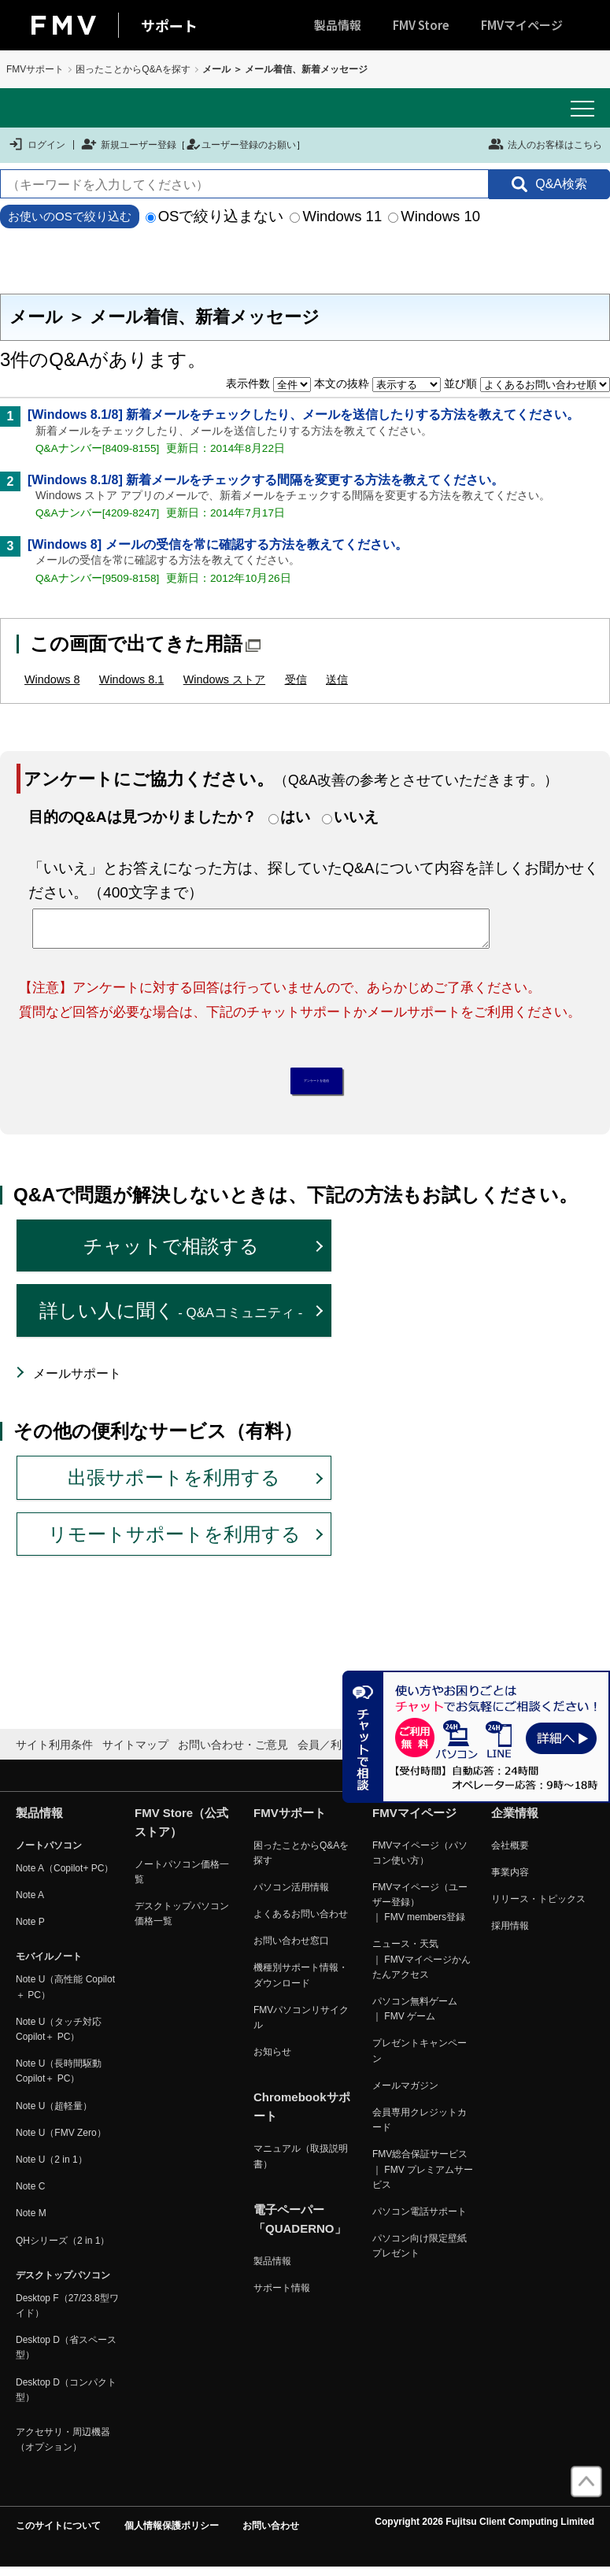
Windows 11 (336, 216)
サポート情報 (281, 2296)
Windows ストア (224, 679)
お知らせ (272, 2060)
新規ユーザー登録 (128, 144)
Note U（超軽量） (54, 2113)
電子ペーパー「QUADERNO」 (299, 2227)
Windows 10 (434, 216)
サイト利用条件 (54, 1753)
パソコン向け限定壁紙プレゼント (419, 2254)
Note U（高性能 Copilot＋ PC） (65, 1995)
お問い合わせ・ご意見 (233, 1753)
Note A (30, 1903)
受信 (296, 679)
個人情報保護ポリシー (171, 2534)
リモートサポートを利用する (174, 1542)
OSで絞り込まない (215, 216)
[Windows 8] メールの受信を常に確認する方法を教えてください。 (218, 544)
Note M (31, 2221)
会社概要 (510, 1853)
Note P (30, 1930)
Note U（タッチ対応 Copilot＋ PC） (59, 2038)
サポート (169, 25)
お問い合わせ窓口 (291, 1949)
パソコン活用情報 (291, 1895)
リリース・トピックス (538, 1907)
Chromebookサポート (301, 2115)
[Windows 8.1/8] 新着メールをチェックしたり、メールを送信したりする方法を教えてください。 (303, 414)
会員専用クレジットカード (419, 2128)
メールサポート (77, 1381)
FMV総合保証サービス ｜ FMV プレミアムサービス (422, 2177)
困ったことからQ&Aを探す (133, 69)
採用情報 (510, 1934)
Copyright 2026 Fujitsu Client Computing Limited (484, 2530)
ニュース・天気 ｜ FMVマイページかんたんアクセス (421, 1967)
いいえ (356, 817)
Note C (30, 2194)
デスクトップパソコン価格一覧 (182, 1922)
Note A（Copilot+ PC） (64, 1876)
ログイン (36, 144)
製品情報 (337, 25)
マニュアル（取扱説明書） (300, 2165)
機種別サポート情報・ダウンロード (300, 1984)
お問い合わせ (270, 2534)
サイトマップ (135, 1753)
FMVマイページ (522, 25)
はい (295, 817)
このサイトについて (58, 2534)
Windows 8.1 (131, 679)
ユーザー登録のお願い (241, 144)
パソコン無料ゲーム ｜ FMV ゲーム (414, 2017)
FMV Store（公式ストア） (181, 1830)
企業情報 (514, 1820)
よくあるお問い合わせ (300, 1922)
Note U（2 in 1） (51, 2168)
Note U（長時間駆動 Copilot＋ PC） (59, 2080)
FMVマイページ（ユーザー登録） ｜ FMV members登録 (420, 1910)
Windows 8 (51, 679)
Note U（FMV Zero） (61, 2140)
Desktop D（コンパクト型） (66, 2398)
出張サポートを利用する (174, 1486)
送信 (337, 679)
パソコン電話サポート (419, 2220)
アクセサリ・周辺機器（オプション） (63, 2448)
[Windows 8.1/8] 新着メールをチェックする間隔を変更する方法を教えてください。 (266, 480)
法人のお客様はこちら (545, 144)
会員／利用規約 (336, 1753)
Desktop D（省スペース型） (66, 2356)
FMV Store (421, 25)
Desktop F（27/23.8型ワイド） (67, 2314)
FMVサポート (35, 69)
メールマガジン (405, 2093)
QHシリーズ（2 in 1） (62, 2248)
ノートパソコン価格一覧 (182, 1880)
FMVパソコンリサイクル (301, 2026)
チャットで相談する (171, 1253)
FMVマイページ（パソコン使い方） (420, 1861)
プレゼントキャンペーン (419, 2059)
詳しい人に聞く (171, 1319)
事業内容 (510, 1880)
